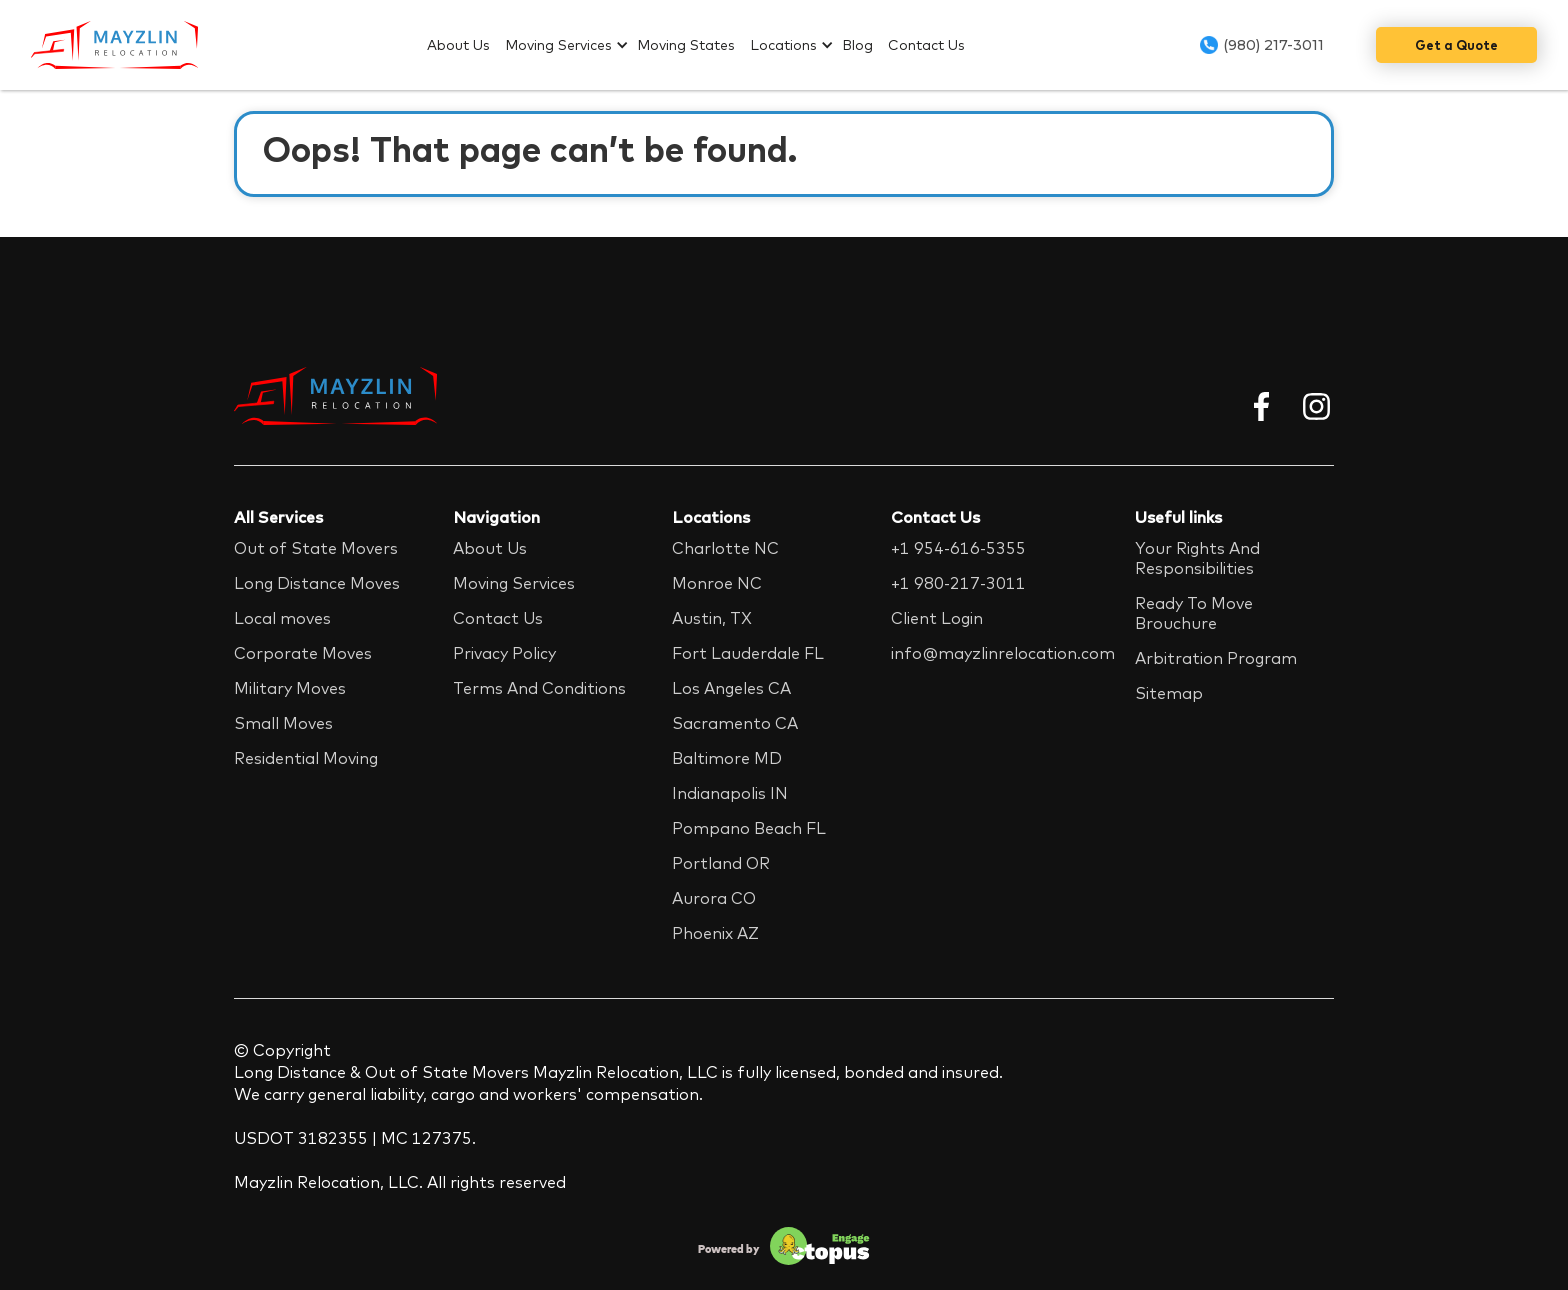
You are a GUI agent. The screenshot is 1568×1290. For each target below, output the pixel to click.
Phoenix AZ (715, 933)
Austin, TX (712, 618)
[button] (571, 45)
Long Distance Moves (317, 583)
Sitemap (1169, 693)
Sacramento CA (735, 723)
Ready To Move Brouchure (1194, 613)
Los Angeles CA (731, 688)
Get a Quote (1456, 45)
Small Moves (283, 723)
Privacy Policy (504, 653)
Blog (857, 45)
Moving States (686, 45)
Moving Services (558, 45)
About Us (458, 45)
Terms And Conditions (539, 688)
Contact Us (926, 45)
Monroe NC (717, 583)
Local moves (282, 618)
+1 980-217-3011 (958, 583)
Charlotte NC (725, 548)
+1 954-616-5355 (958, 548)
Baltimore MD (727, 758)
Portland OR (721, 863)
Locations (783, 45)
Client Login (937, 618)
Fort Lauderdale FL (748, 653)
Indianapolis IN (730, 793)
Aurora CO (714, 898)
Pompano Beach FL (749, 828)
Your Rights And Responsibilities (1197, 558)
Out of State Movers (316, 548)
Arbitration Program (1216, 658)
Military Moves (290, 688)
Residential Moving (306, 758)
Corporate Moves (303, 653)
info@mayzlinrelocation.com (1003, 653)
